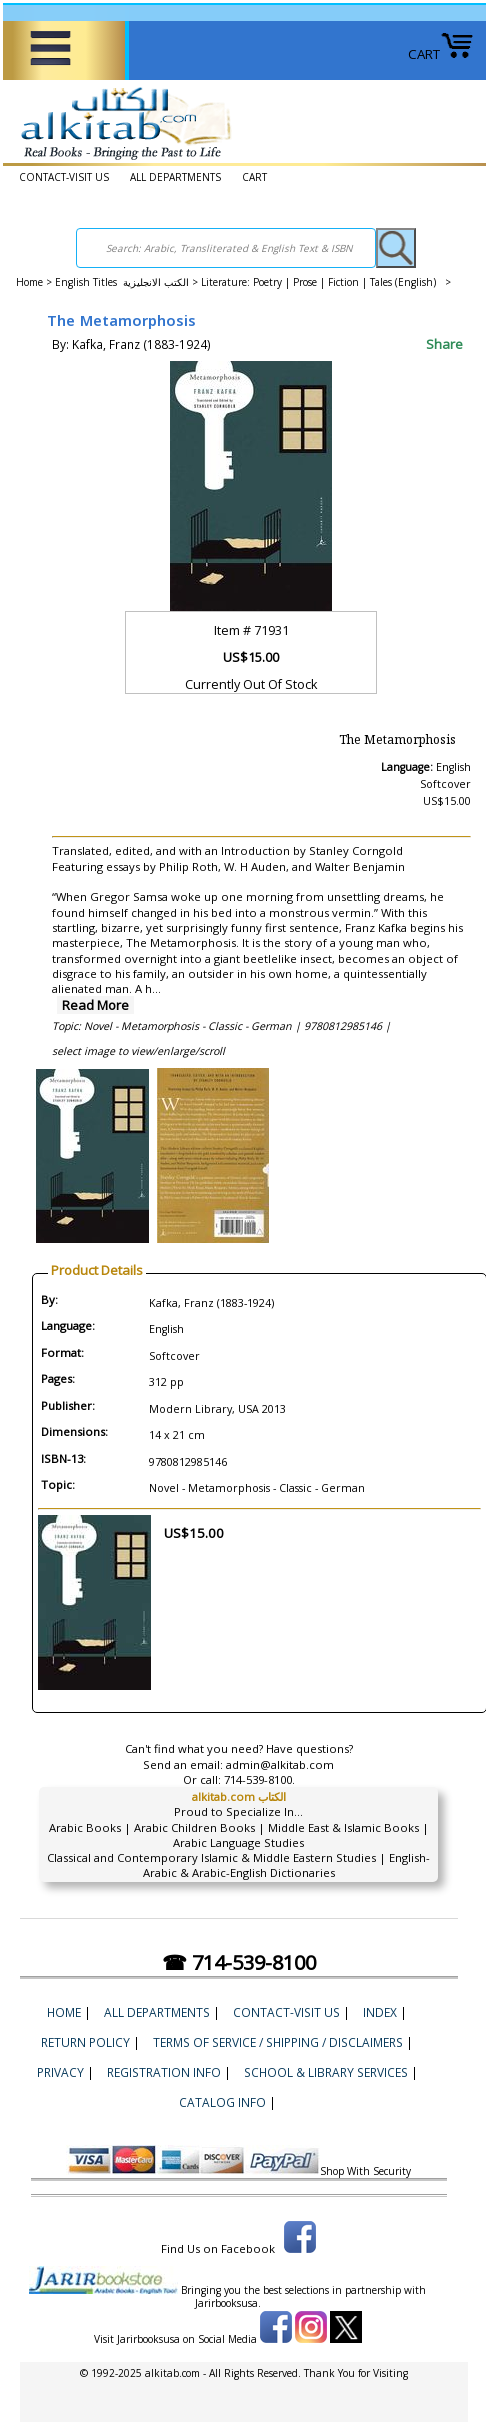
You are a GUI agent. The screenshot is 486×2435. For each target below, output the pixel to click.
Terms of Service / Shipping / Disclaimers (278, 2042)
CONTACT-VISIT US (64, 177)
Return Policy (85, 2042)
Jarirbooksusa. (228, 2303)
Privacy (60, 2072)
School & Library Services (326, 2072)
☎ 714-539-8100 (239, 1962)
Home (29, 282)
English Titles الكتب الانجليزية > (128, 282)
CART (441, 54)
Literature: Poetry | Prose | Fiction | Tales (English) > (326, 282)
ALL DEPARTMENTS (175, 177)
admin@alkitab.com (280, 1764)
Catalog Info (222, 2102)
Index (380, 2012)
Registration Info (164, 2072)
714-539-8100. (259, 1779)
